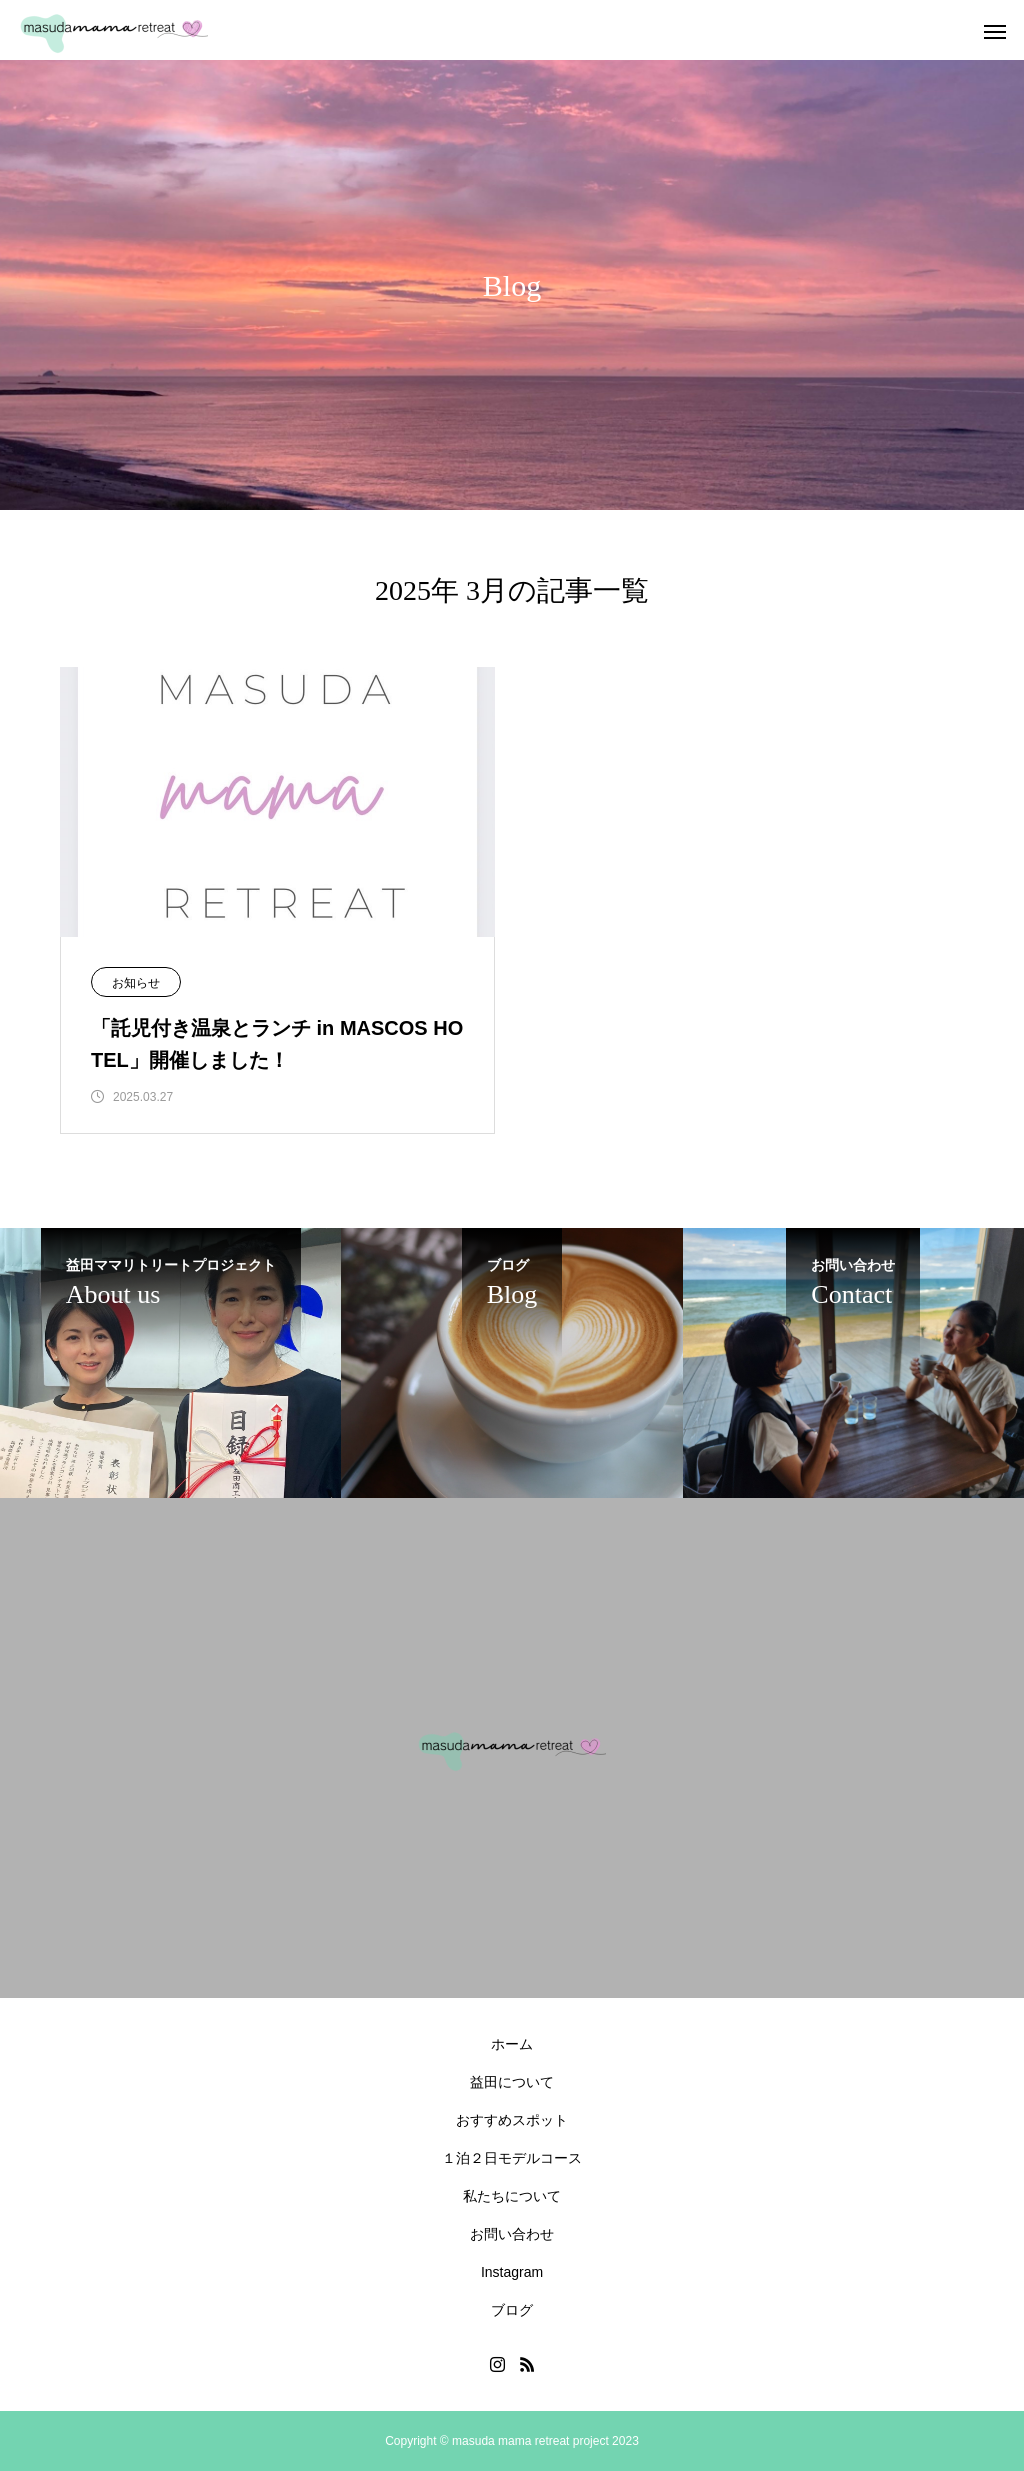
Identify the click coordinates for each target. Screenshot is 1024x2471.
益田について (512, 2082)
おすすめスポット (512, 2120)
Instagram (512, 2272)
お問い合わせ (512, 2234)
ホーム (512, 2044)
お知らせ (136, 983)
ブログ (512, 2310)
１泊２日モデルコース (512, 2158)
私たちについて (512, 2196)
